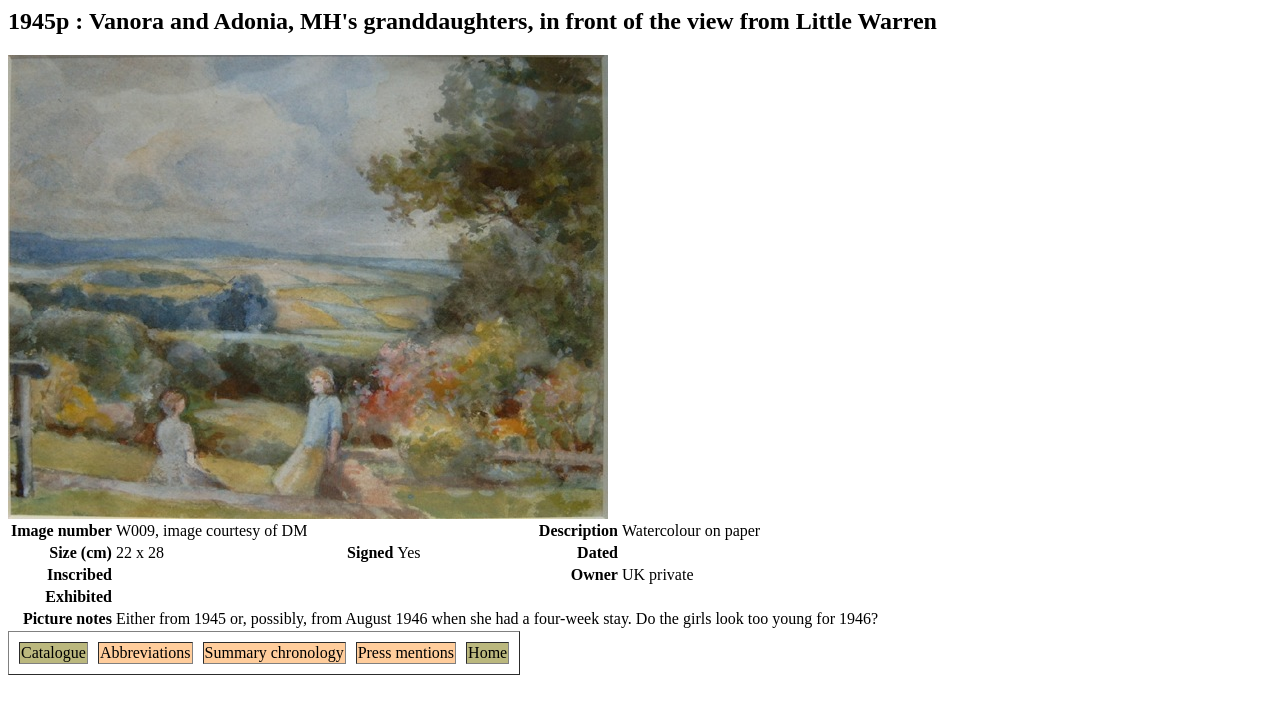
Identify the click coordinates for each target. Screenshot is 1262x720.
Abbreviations (145, 652)
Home (487, 652)
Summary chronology (274, 652)
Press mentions (406, 652)
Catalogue (53, 652)
